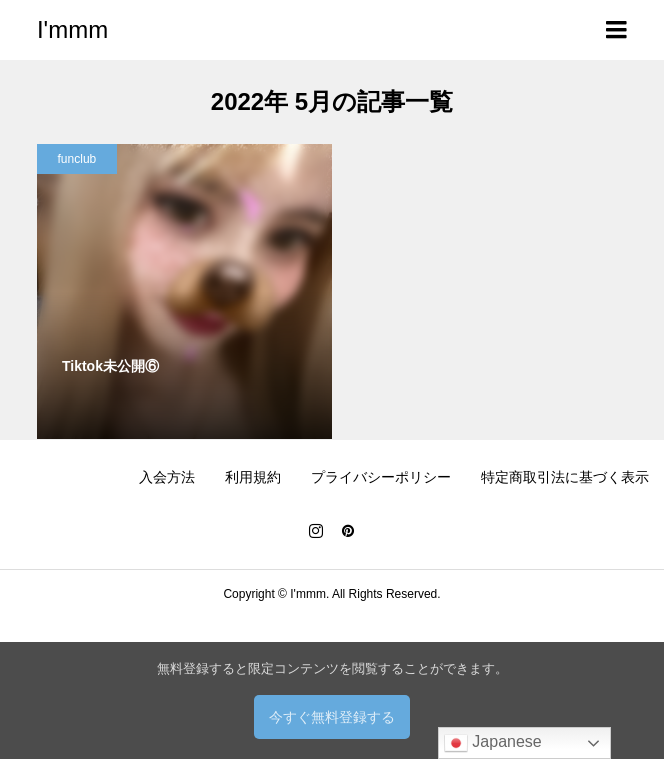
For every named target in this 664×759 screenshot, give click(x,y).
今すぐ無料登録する (332, 717)
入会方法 (167, 477)
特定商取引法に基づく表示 (565, 477)
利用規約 (253, 477)
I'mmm (72, 29)
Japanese (493, 743)
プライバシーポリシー (381, 477)
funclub (77, 159)
